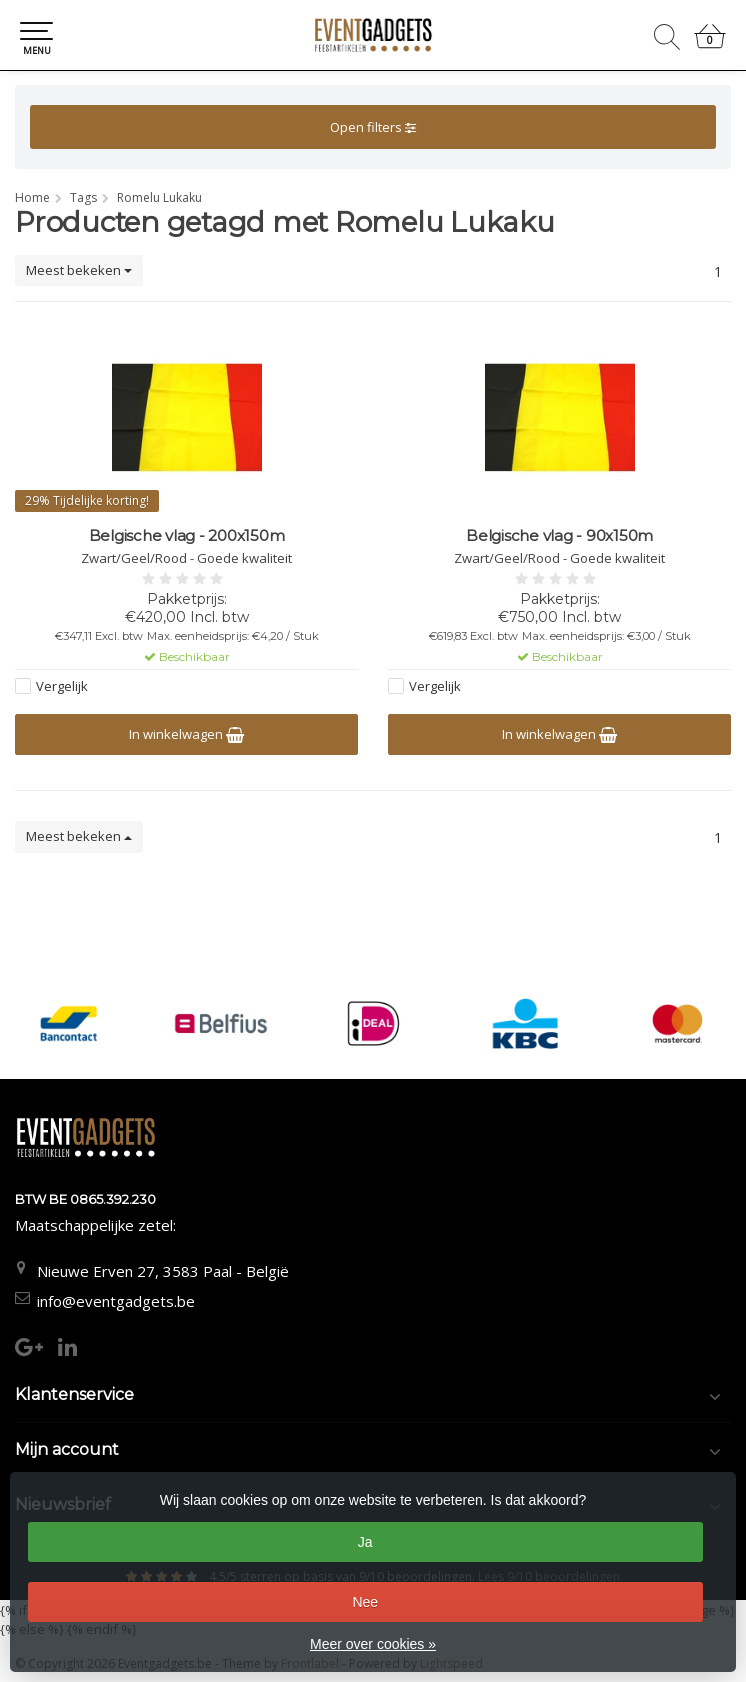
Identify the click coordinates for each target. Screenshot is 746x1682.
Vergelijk (62, 686)
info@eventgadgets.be (116, 1301)
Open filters (373, 127)
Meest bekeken (79, 270)
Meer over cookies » (373, 1644)
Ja (365, 1542)
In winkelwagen (186, 734)
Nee (365, 1602)
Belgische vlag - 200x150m (187, 536)
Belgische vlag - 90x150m (559, 536)
